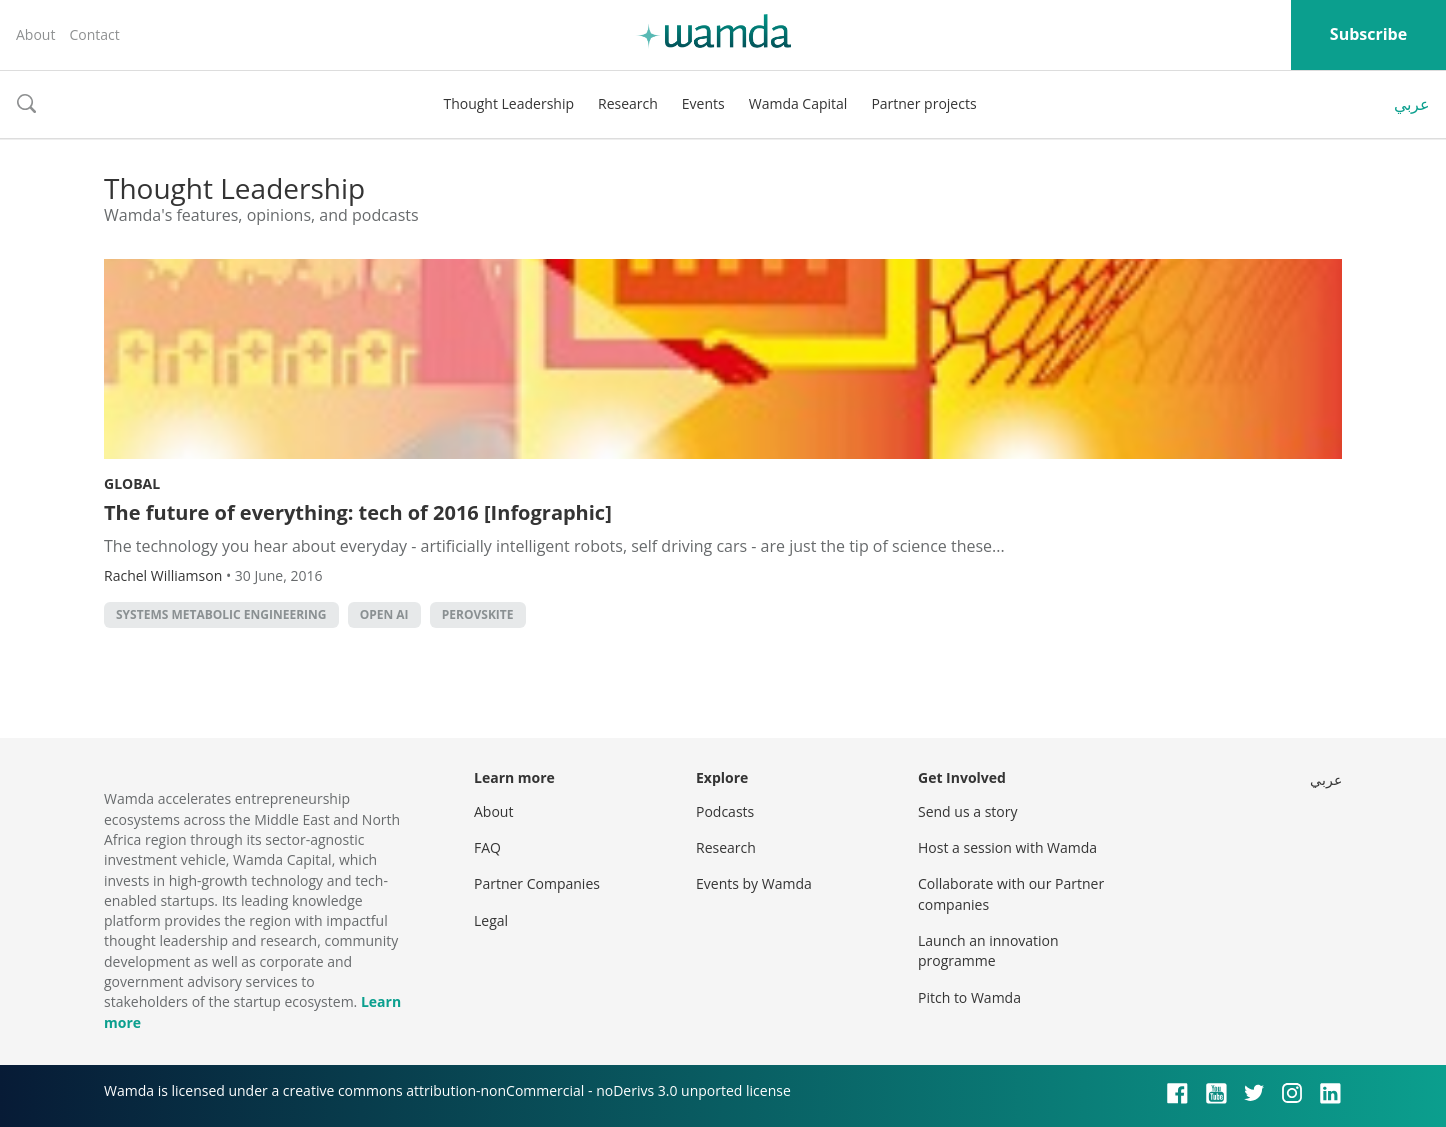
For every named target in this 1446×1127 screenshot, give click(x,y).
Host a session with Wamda (1007, 847)
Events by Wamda (754, 883)
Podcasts (725, 811)
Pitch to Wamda (969, 997)
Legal (491, 920)
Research (628, 103)
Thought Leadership (508, 103)
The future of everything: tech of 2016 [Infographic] (358, 512)
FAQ (487, 847)
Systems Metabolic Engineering (221, 614)
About (35, 34)
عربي (1412, 104)
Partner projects (923, 103)
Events (703, 103)
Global (132, 483)
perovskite (478, 614)
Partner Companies (537, 883)
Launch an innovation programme (988, 950)
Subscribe (1368, 34)
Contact (94, 34)
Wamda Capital (798, 103)
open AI (384, 614)
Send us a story (967, 811)
